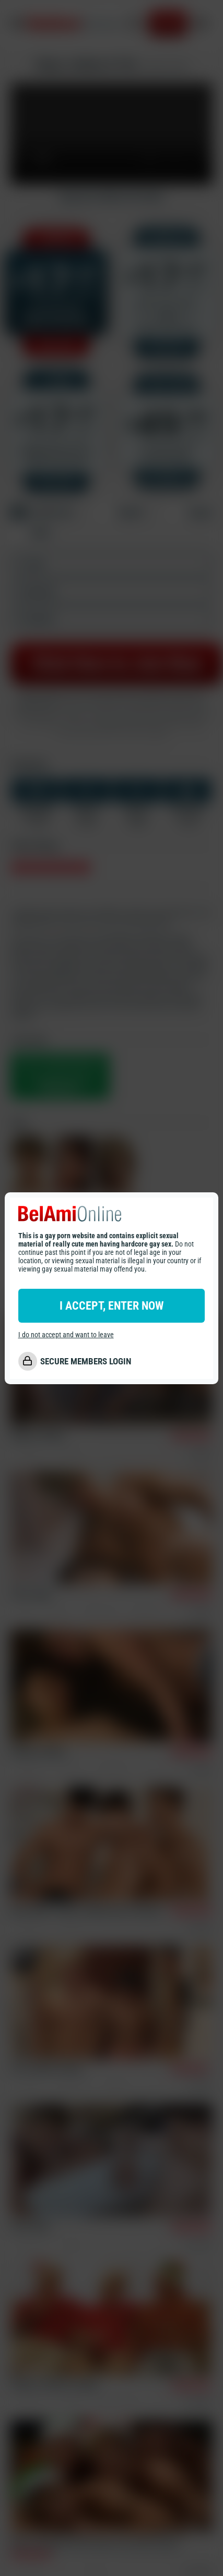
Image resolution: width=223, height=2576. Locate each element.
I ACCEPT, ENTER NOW (111, 1305)
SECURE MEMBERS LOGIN (85, 1361)
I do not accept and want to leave (66, 1334)
